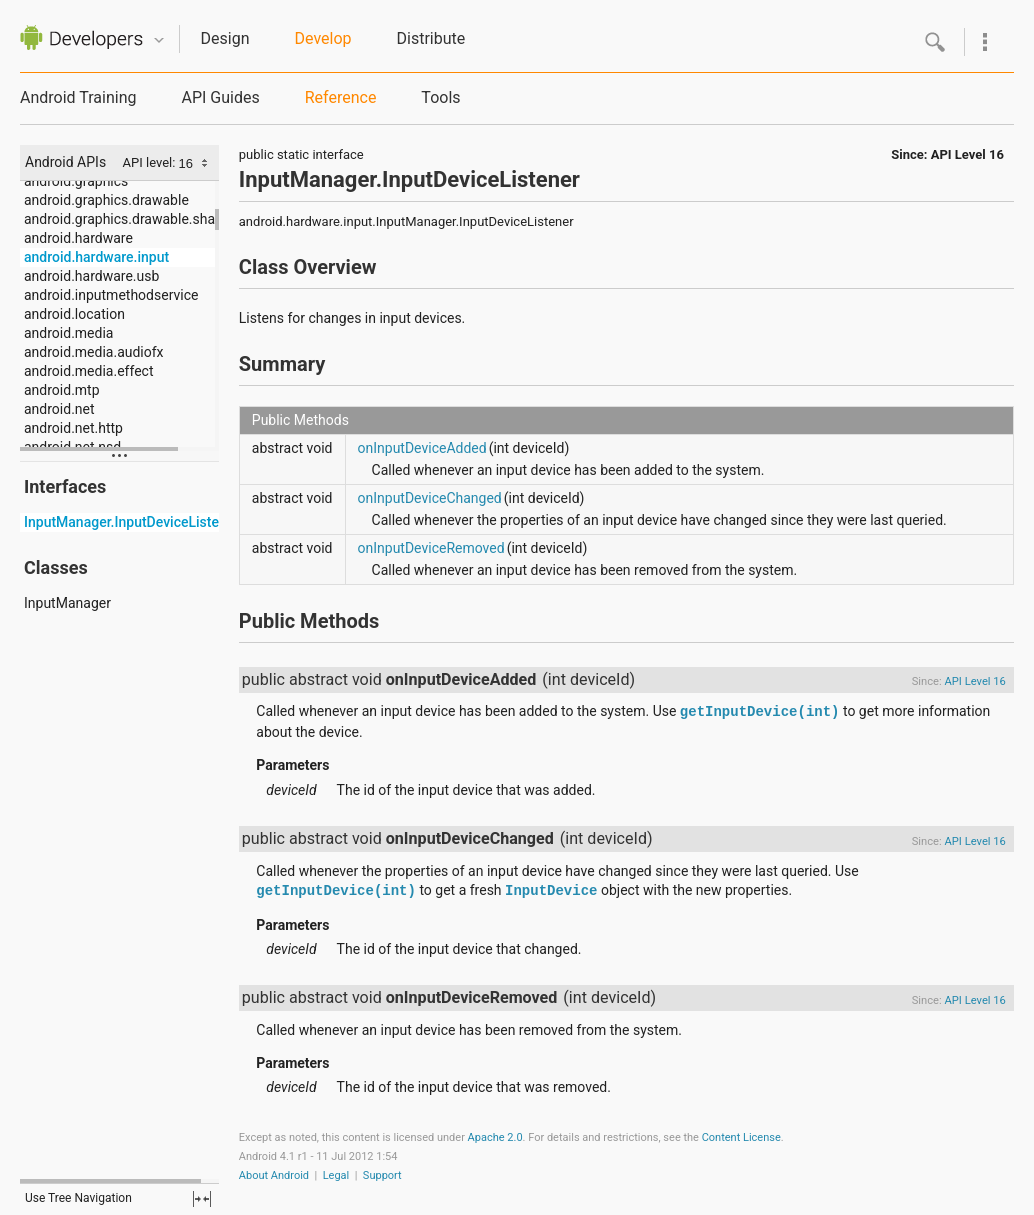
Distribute (431, 38)
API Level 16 (967, 154)
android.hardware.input (96, 257)
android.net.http (73, 428)
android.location (74, 314)
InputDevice (551, 891)
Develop (323, 38)
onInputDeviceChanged (430, 498)
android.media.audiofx (94, 352)
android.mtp (62, 390)
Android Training (78, 97)
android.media (68, 333)
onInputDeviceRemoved (431, 548)
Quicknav (159, 40)
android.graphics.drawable (106, 200)
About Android (274, 1175)
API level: (151, 162)
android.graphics (76, 181)
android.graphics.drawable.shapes (131, 219)
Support (382, 1175)
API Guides (220, 97)
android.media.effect (88, 371)
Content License (741, 1137)
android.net (59, 409)
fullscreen (202, 1199)
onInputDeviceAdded (422, 448)
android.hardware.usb (91, 276)
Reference (341, 97)
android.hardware (78, 238)
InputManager (67, 603)
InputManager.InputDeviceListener (131, 522)
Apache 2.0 (495, 1137)
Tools (440, 97)
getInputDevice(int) (760, 712)
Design (225, 38)
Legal (336, 1175)
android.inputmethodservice (111, 295)
